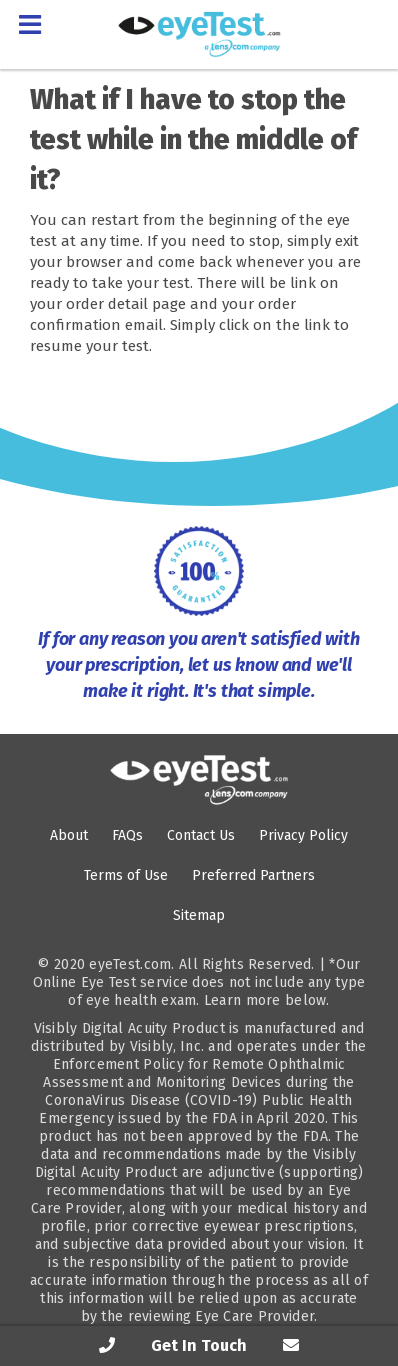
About (69, 835)
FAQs (127, 835)
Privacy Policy (303, 835)
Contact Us (201, 835)
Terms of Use (126, 875)
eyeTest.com (130, 964)
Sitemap (199, 915)
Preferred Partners (253, 875)
